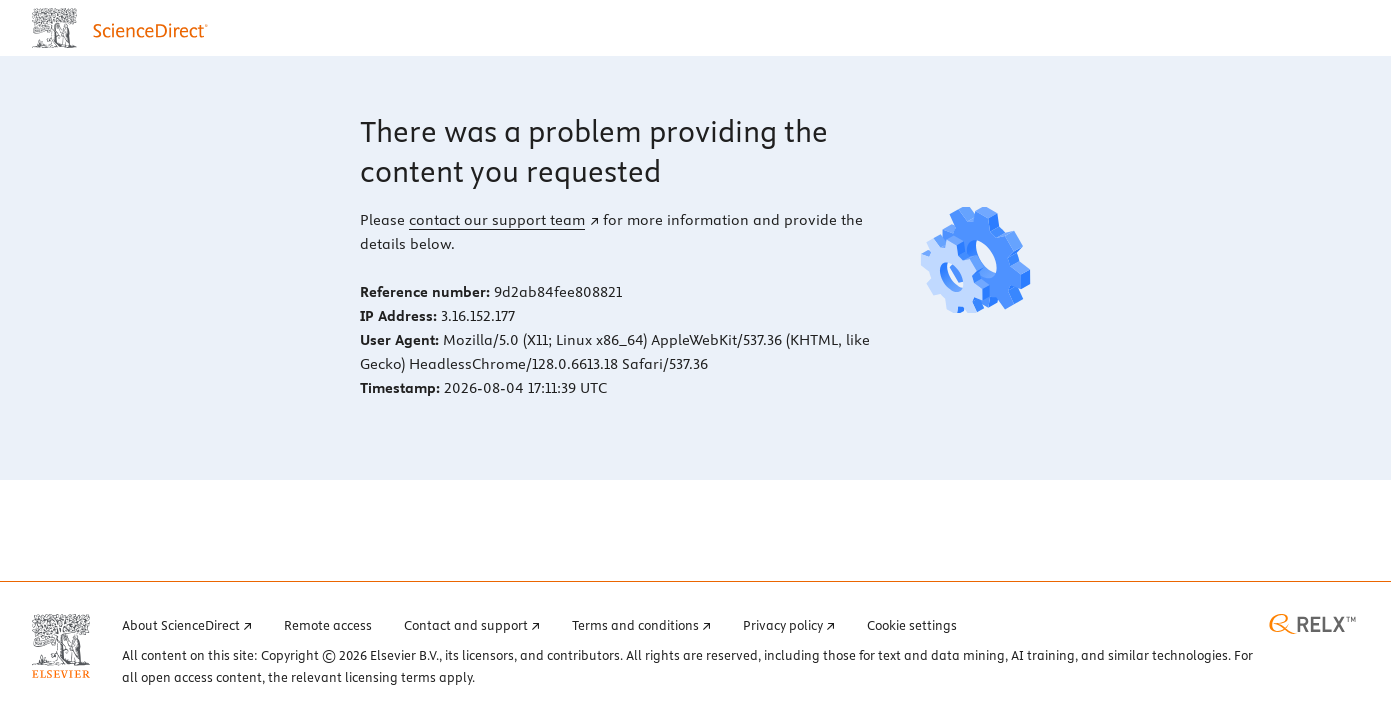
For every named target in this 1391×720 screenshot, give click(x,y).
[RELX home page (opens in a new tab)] (1312, 624)
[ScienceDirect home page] (124, 28)
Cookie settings (912, 625)
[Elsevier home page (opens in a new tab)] (61, 646)
